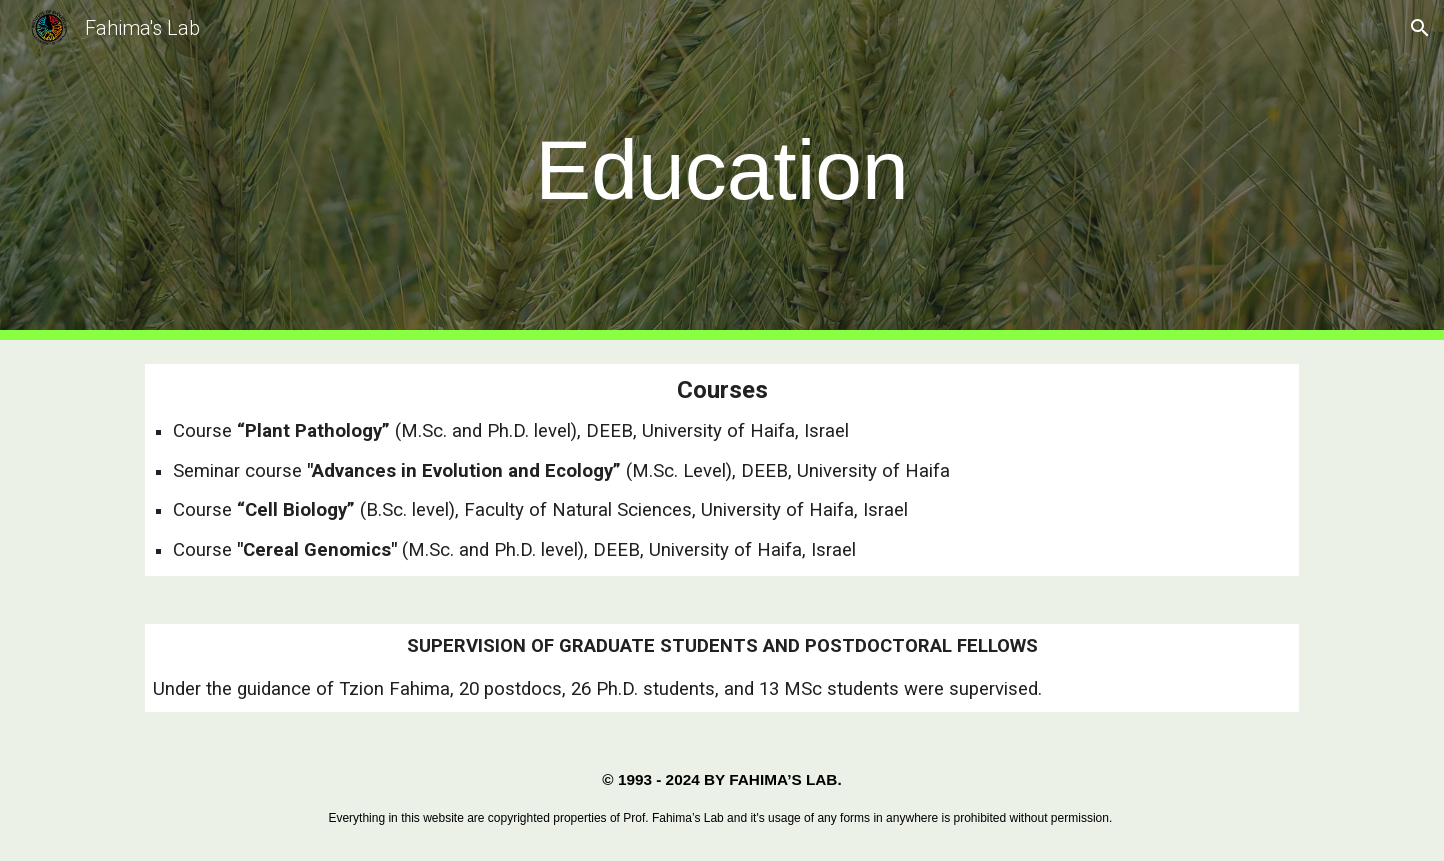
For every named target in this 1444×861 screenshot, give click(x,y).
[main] (722, 170)
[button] (1420, 28)
